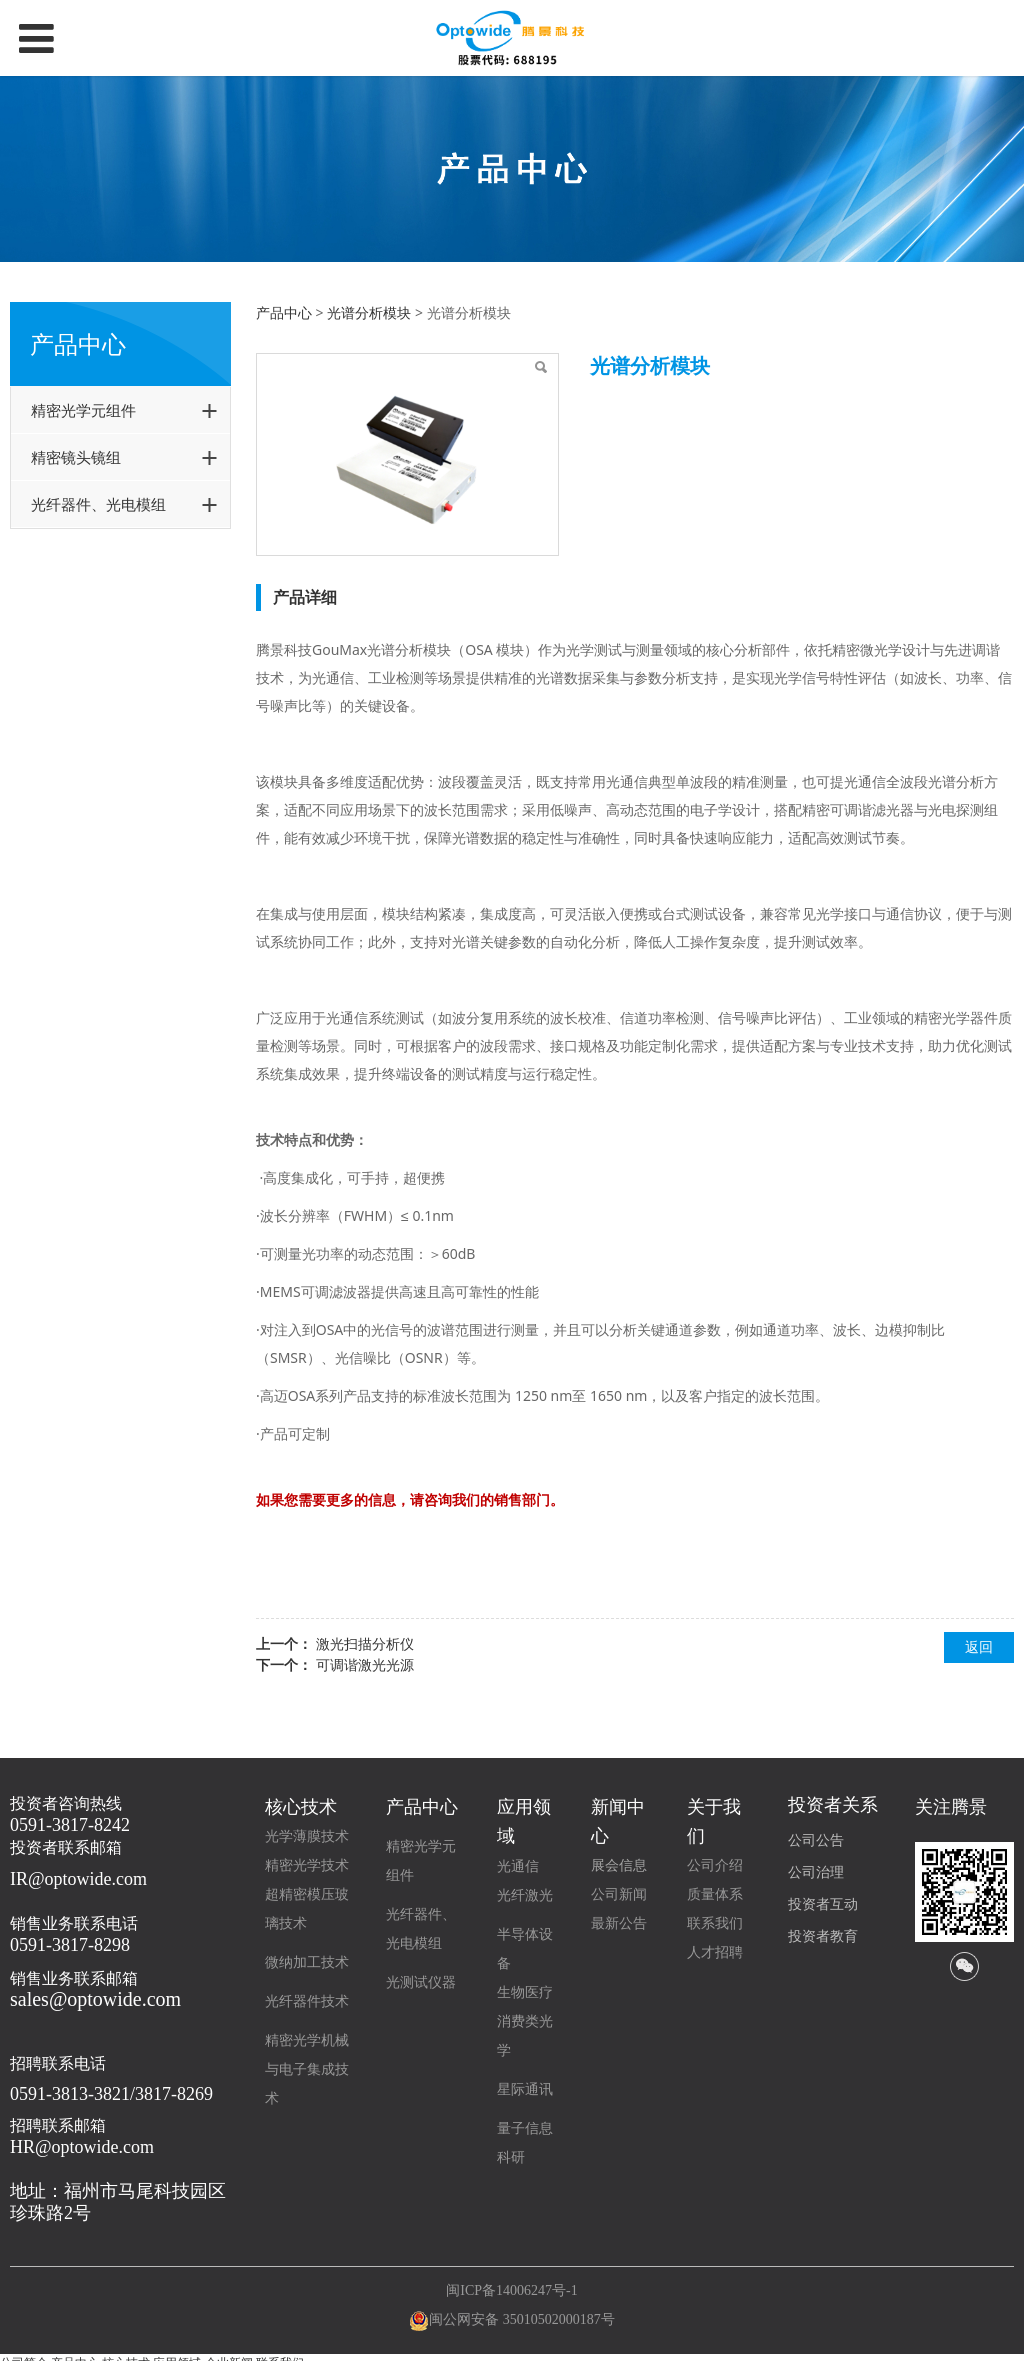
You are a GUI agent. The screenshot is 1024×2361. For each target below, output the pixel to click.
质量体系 (715, 1894)
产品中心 (284, 312)
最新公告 (619, 1923)
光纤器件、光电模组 (98, 504)
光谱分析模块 (369, 312)
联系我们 (715, 1923)
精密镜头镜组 (76, 457)
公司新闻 (619, 1894)
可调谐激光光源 (365, 1664)
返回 (979, 1646)
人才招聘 (715, 1952)
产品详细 (305, 597)
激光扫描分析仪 (365, 1643)
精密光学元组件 (83, 410)
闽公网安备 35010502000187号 (522, 2319)
